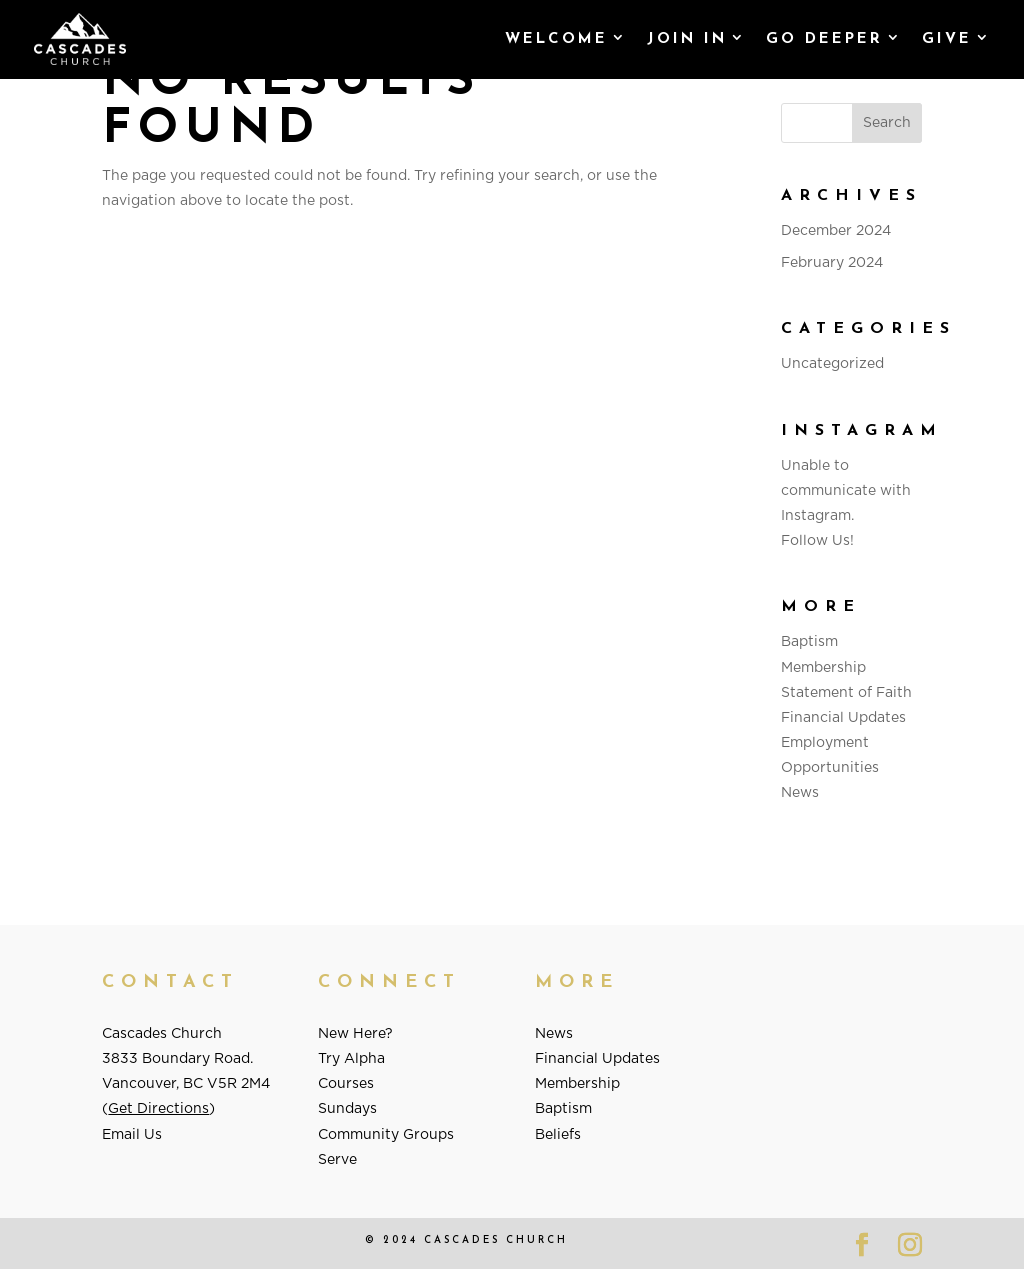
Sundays (347, 1109)
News (800, 793)
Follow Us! (817, 541)
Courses (346, 1084)
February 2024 (832, 263)
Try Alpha (351, 1059)
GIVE (947, 40)
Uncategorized (832, 364)
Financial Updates (843, 718)
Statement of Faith (846, 693)
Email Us (132, 1135)
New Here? (355, 1034)
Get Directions (158, 1109)
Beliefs (558, 1135)
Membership (823, 668)
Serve (337, 1160)
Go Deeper (824, 40)
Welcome (556, 40)
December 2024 (836, 231)
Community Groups (386, 1135)
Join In (687, 40)
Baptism (809, 642)
